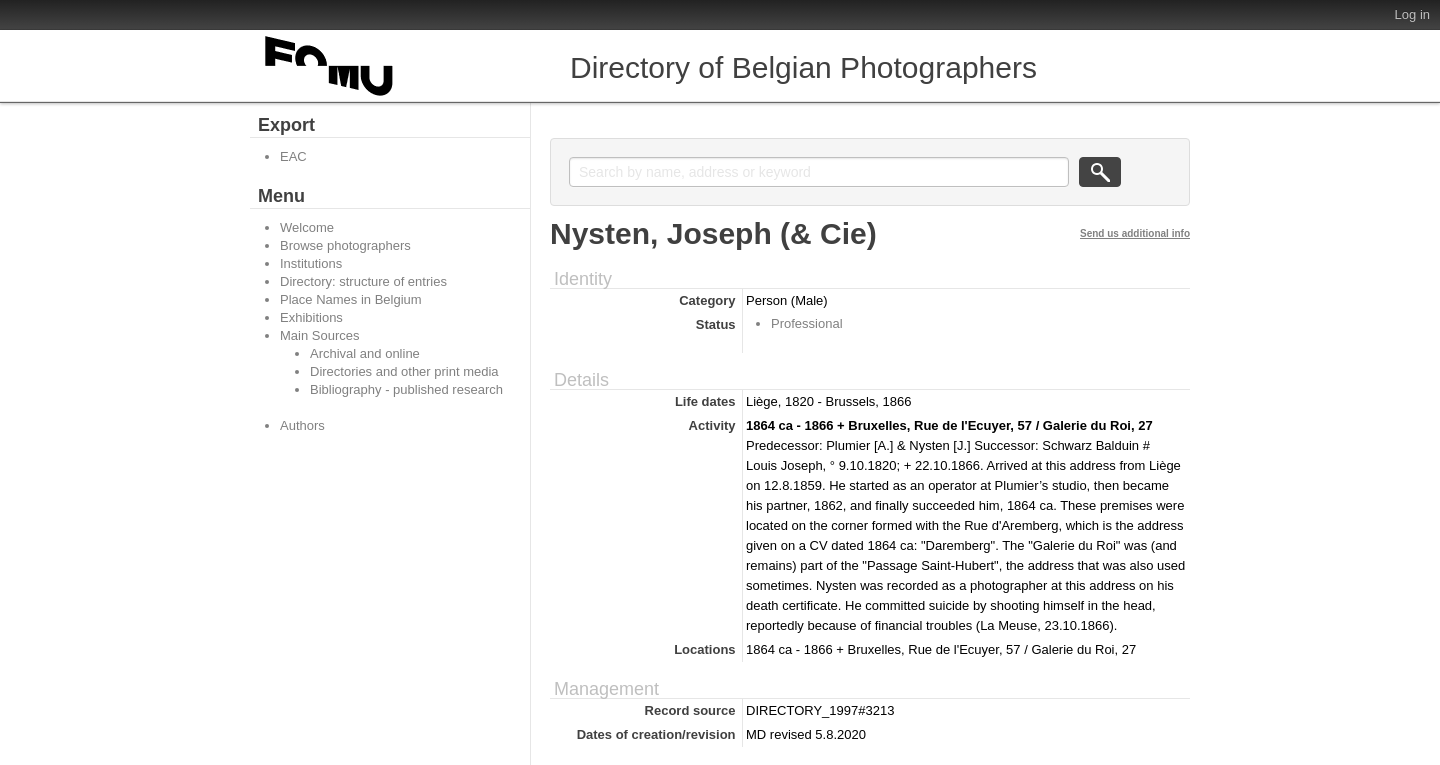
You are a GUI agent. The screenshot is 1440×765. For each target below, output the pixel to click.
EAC (293, 156)
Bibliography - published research (406, 389)
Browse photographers (345, 245)
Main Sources (319, 335)
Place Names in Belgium (351, 299)
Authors (302, 425)
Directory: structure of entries (363, 281)
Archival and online (365, 353)
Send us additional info (1135, 233)
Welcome (307, 227)
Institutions (311, 263)
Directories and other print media (404, 371)
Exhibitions (311, 317)
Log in (1412, 14)
